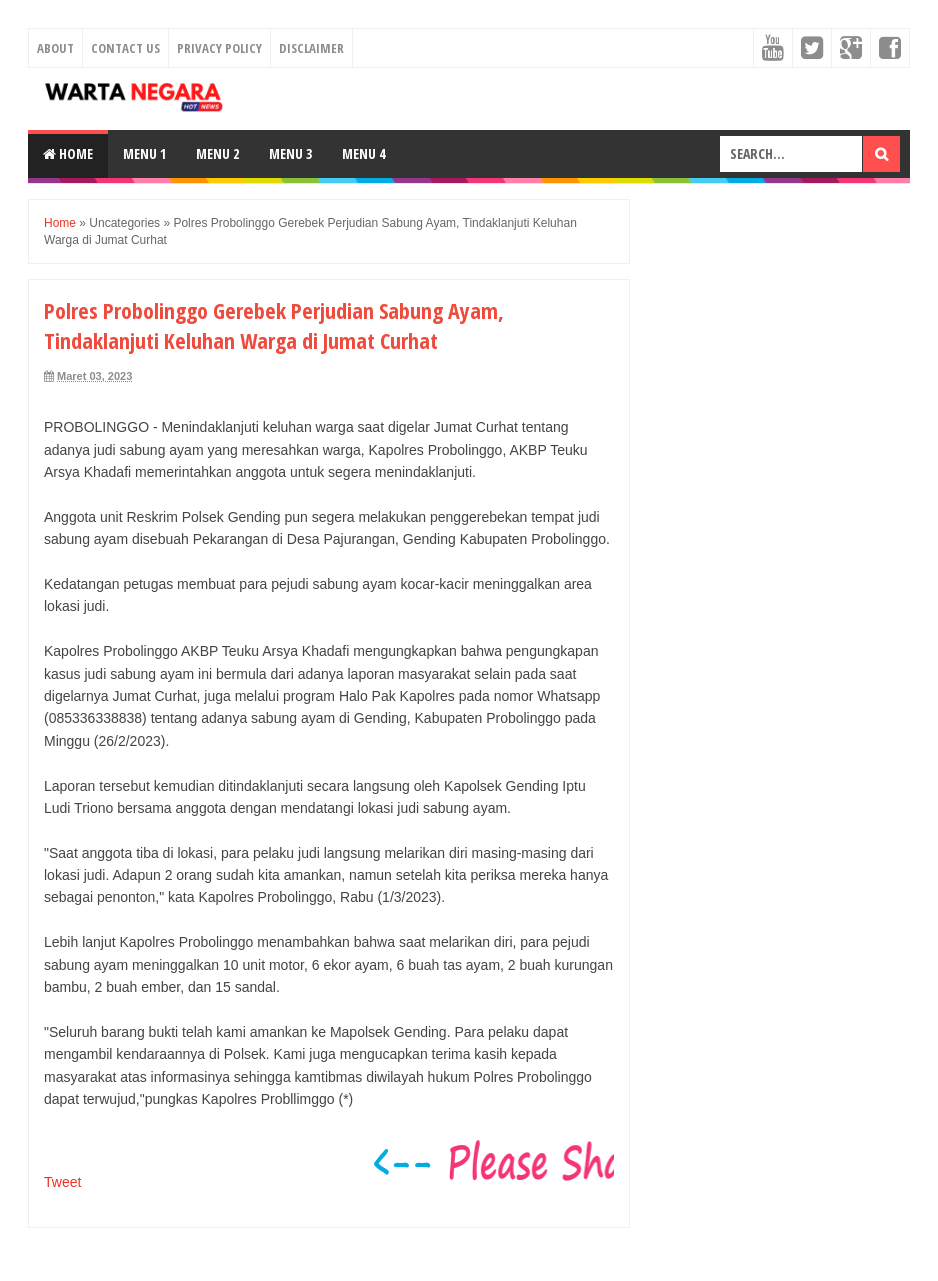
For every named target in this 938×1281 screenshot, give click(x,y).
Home (68, 153)
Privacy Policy (219, 48)
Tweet (62, 1182)
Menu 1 (144, 153)
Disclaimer (311, 48)
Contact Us (125, 48)
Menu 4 (363, 153)
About (55, 48)
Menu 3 (290, 153)
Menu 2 (217, 153)
